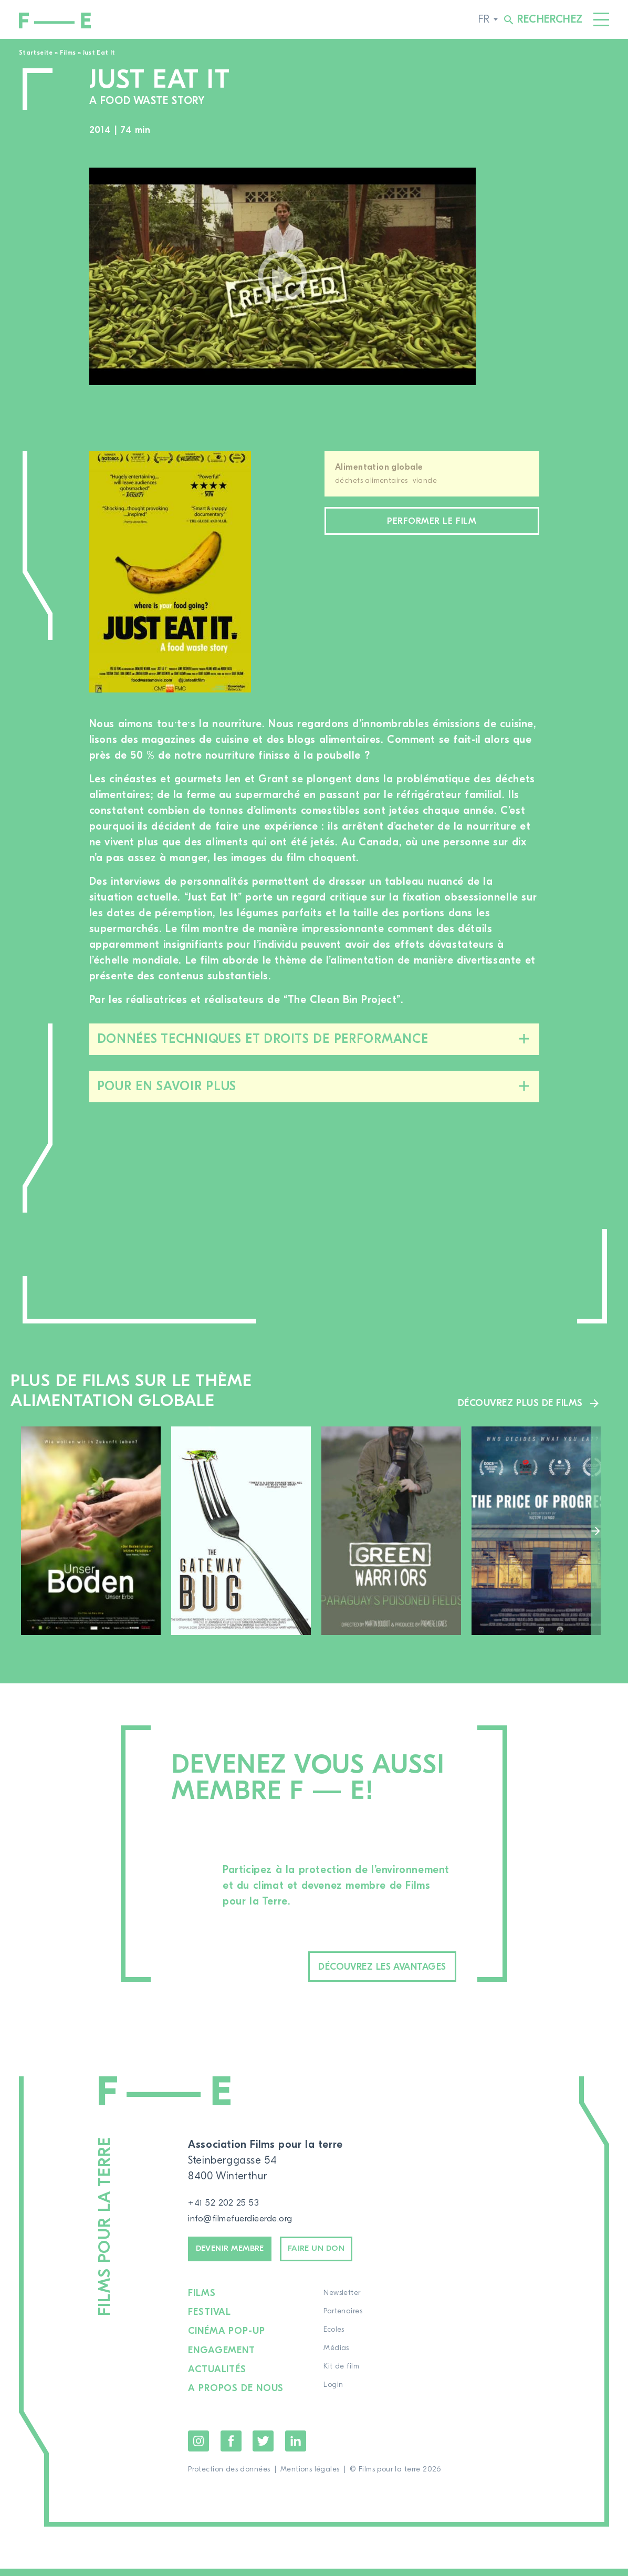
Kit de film (344, 2377)
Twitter (263, 2448)
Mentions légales (310, 2476)
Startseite (36, 52)
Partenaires (346, 2322)
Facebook (231, 2448)
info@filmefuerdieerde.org (251, 2222)
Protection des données (229, 2476)
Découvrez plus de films (513, 1402)
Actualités (218, 2377)
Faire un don (349, 2256)
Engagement (222, 2359)
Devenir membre (241, 2256)
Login (336, 2396)
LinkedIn (295, 2448)
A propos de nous (237, 2396)
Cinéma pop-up (227, 2340)
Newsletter (345, 2304)
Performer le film (432, 523)
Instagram (198, 2448)
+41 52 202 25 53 (229, 2206)
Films (68, 52)
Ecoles (337, 2340)
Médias (339, 2359)
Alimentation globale (379, 466)
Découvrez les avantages (353, 1968)
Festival (210, 2322)
